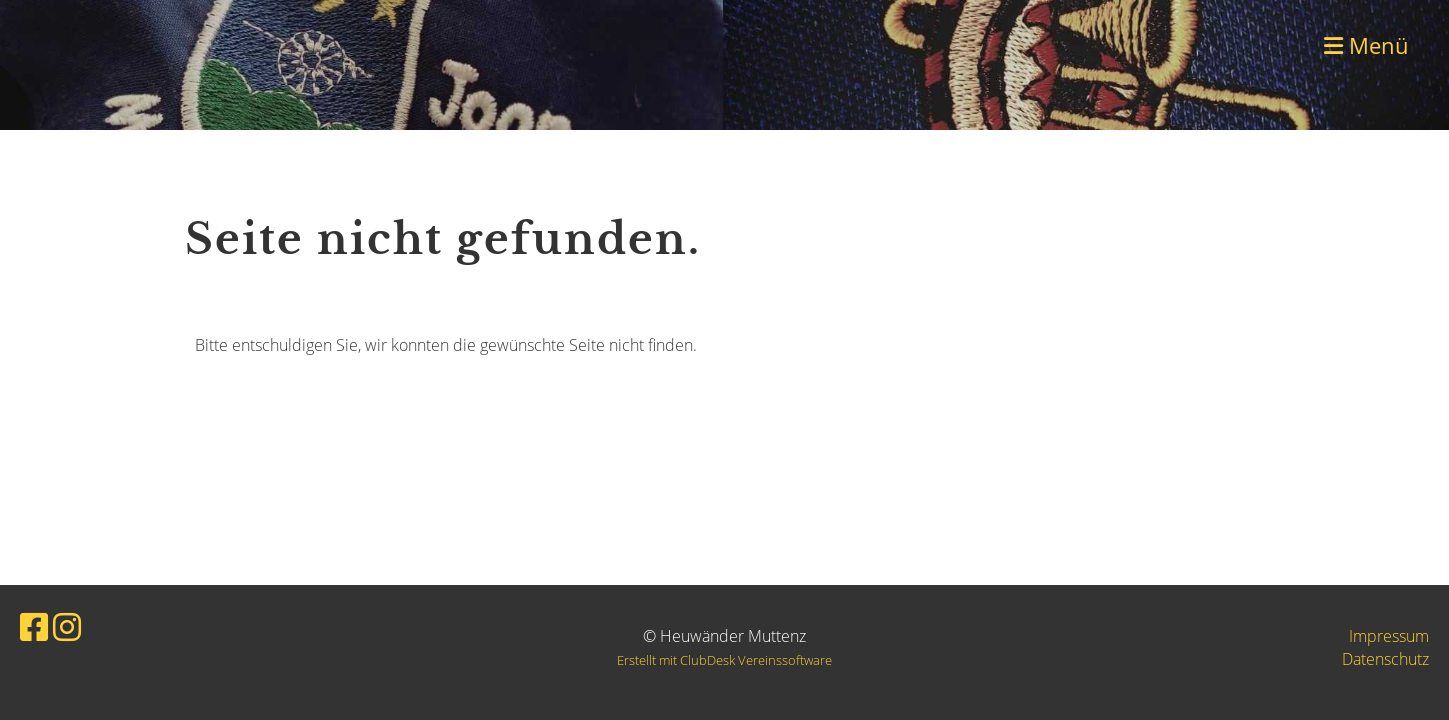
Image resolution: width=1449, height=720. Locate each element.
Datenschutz (1385, 659)
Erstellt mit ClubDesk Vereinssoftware (724, 660)
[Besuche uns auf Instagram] (67, 626)
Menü (1366, 45)
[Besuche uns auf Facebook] (34, 626)
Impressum (1389, 636)
